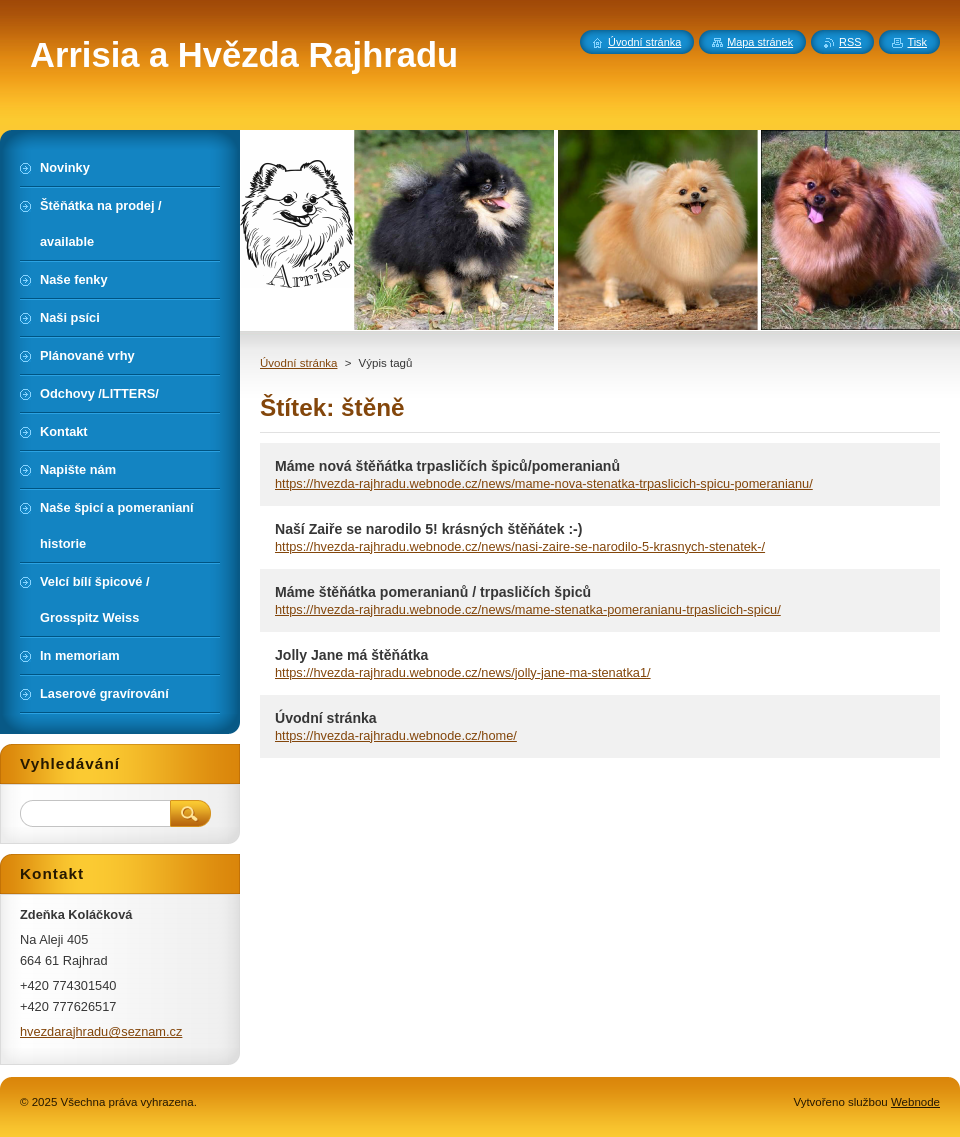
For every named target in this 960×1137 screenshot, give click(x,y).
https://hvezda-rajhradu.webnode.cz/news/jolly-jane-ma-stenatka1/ (463, 672)
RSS (850, 42)
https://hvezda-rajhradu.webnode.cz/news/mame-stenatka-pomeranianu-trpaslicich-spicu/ (528, 609)
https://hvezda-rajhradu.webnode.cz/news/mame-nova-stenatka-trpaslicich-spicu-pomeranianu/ (544, 483)
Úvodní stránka (298, 363)
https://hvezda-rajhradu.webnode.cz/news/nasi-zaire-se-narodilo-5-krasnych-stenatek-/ (520, 546)
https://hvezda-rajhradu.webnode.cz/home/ (396, 735)
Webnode (915, 1102)
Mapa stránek (760, 42)
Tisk (917, 42)
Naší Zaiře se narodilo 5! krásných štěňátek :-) (429, 529)
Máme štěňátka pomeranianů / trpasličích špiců (433, 592)
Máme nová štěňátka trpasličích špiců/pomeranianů (447, 466)
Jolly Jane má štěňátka (351, 655)
